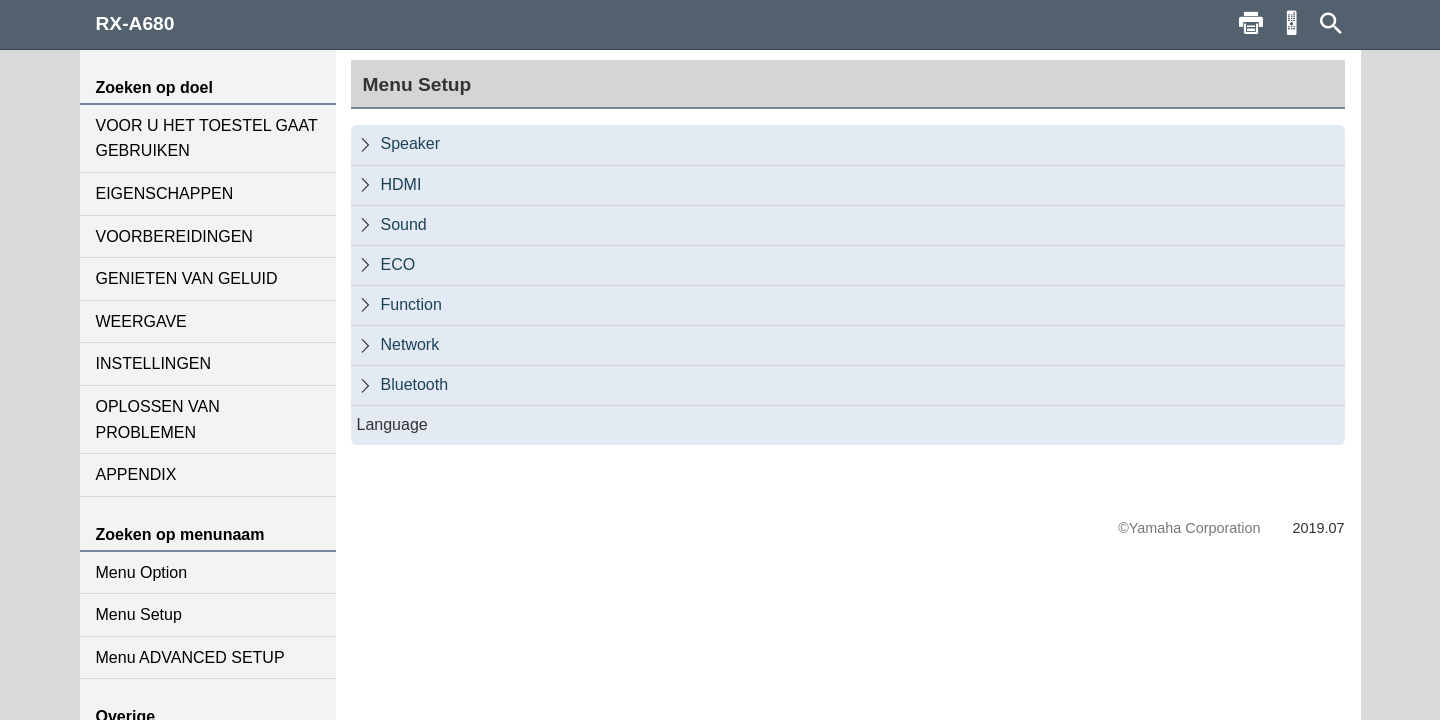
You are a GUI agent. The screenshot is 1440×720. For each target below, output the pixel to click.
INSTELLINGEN (154, 363)
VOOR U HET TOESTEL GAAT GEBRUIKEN (207, 138)
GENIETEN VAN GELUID (187, 278)
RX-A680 (135, 23)
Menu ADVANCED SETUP (190, 657)
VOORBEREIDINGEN (174, 236)
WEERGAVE (141, 321)
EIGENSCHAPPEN (165, 193)
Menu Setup (139, 614)
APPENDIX (136, 474)
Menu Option (142, 572)
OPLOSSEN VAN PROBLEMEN (158, 419)
